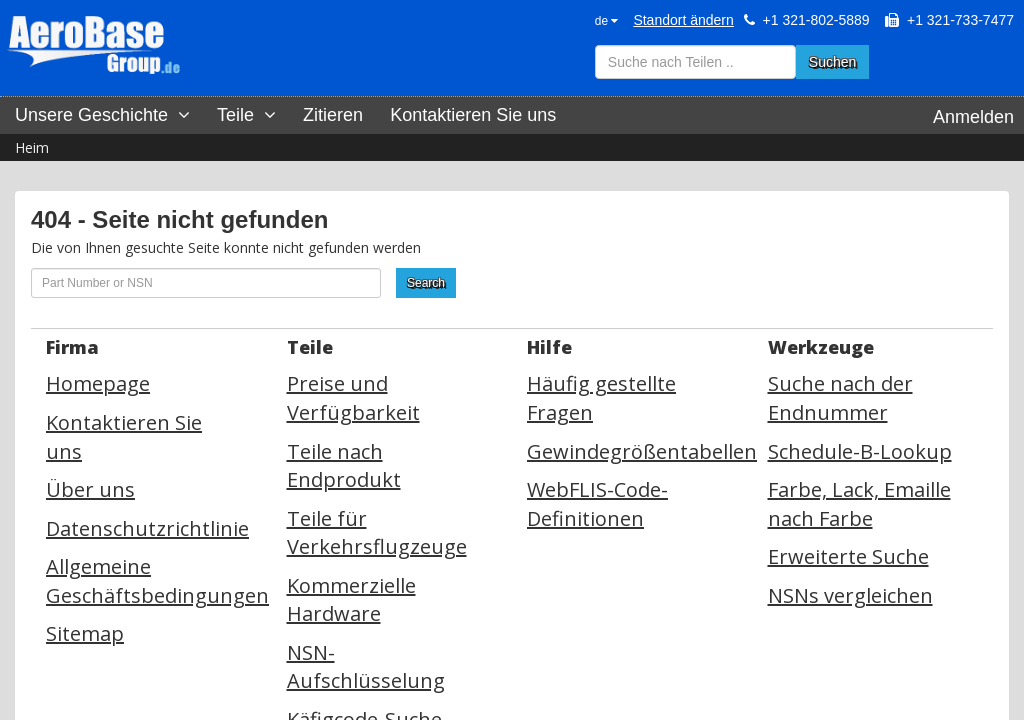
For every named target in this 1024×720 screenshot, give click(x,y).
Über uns (90, 489)
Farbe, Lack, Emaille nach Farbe (859, 504)
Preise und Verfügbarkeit (353, 398)
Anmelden (973, 117)
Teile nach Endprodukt (344, 466)
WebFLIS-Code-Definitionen (597, 504)
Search (426, 283)
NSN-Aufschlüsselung (366, 667)
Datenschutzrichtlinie (147, 528)
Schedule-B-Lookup (860, 451)
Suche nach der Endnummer (840, 398)
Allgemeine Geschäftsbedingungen (157, 581)
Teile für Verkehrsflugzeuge (377, 533)
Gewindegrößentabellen (642, 451)
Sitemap (85, 633)
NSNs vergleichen (850, 595)
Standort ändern (683, 20)
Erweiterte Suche (848, 556)
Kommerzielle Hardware (351, 600)
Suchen (832, 62)
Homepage (98, 383)
